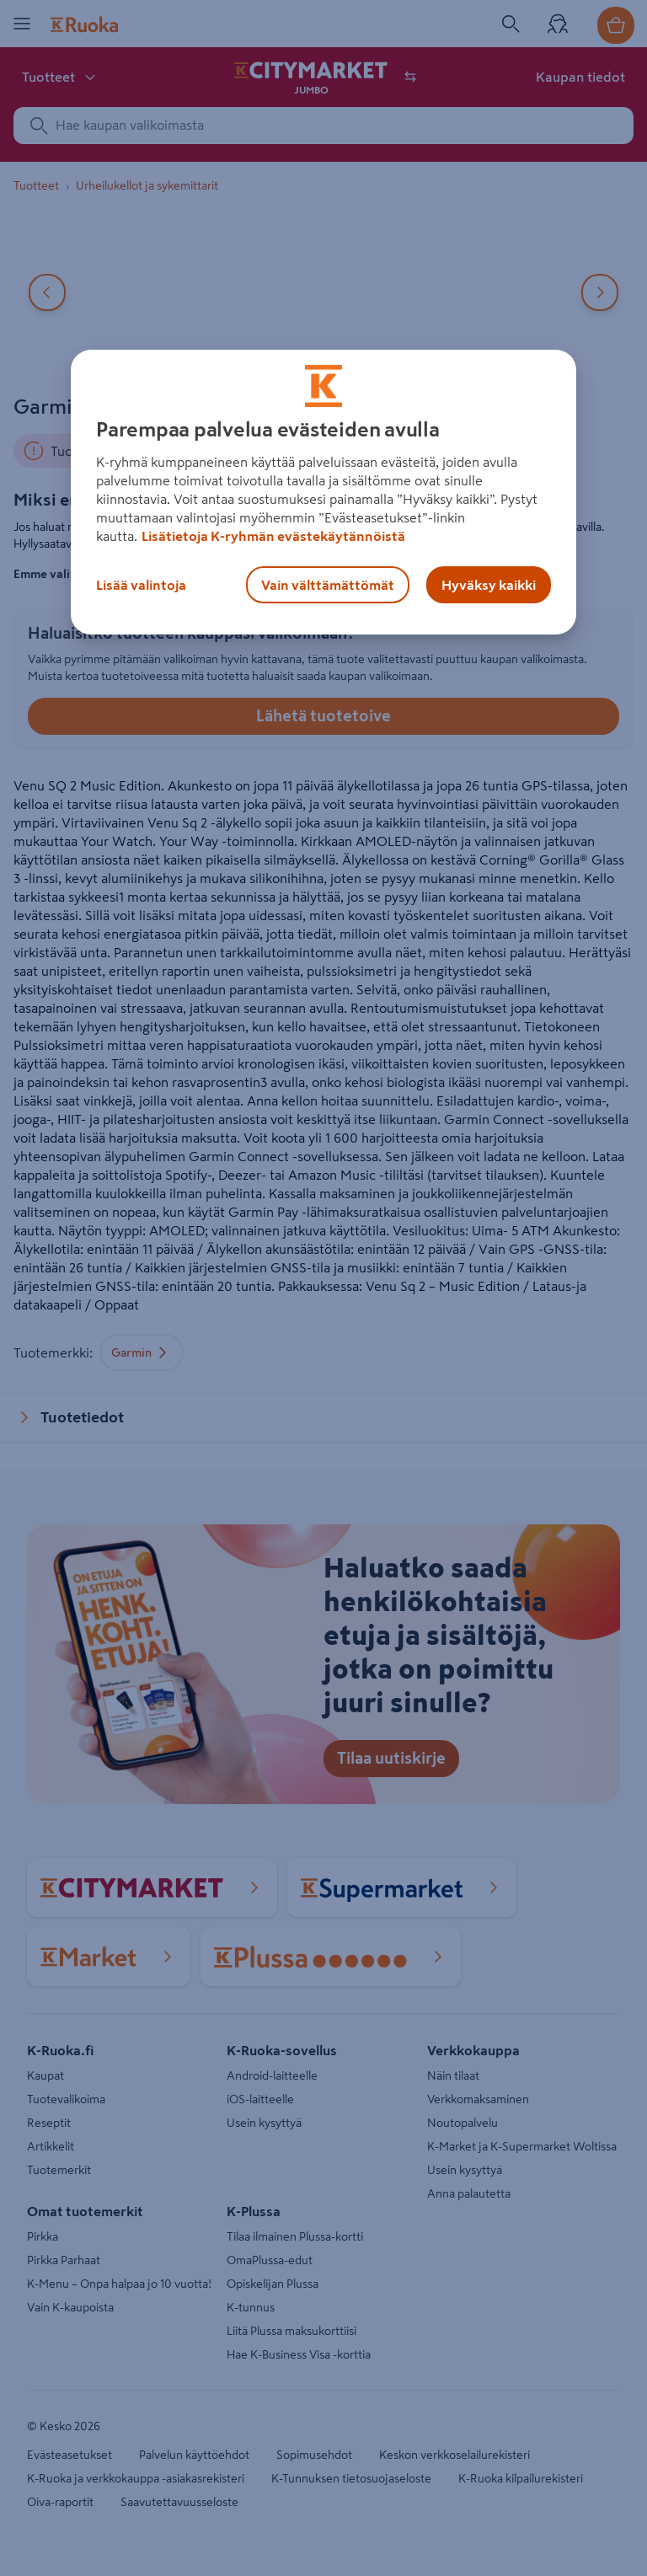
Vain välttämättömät (327, 585)
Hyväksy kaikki (488, 585)
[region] (323, 492)
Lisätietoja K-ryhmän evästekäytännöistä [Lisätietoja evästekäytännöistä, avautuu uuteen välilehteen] (273, 536)
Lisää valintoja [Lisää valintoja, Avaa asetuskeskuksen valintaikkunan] (141, 585)
